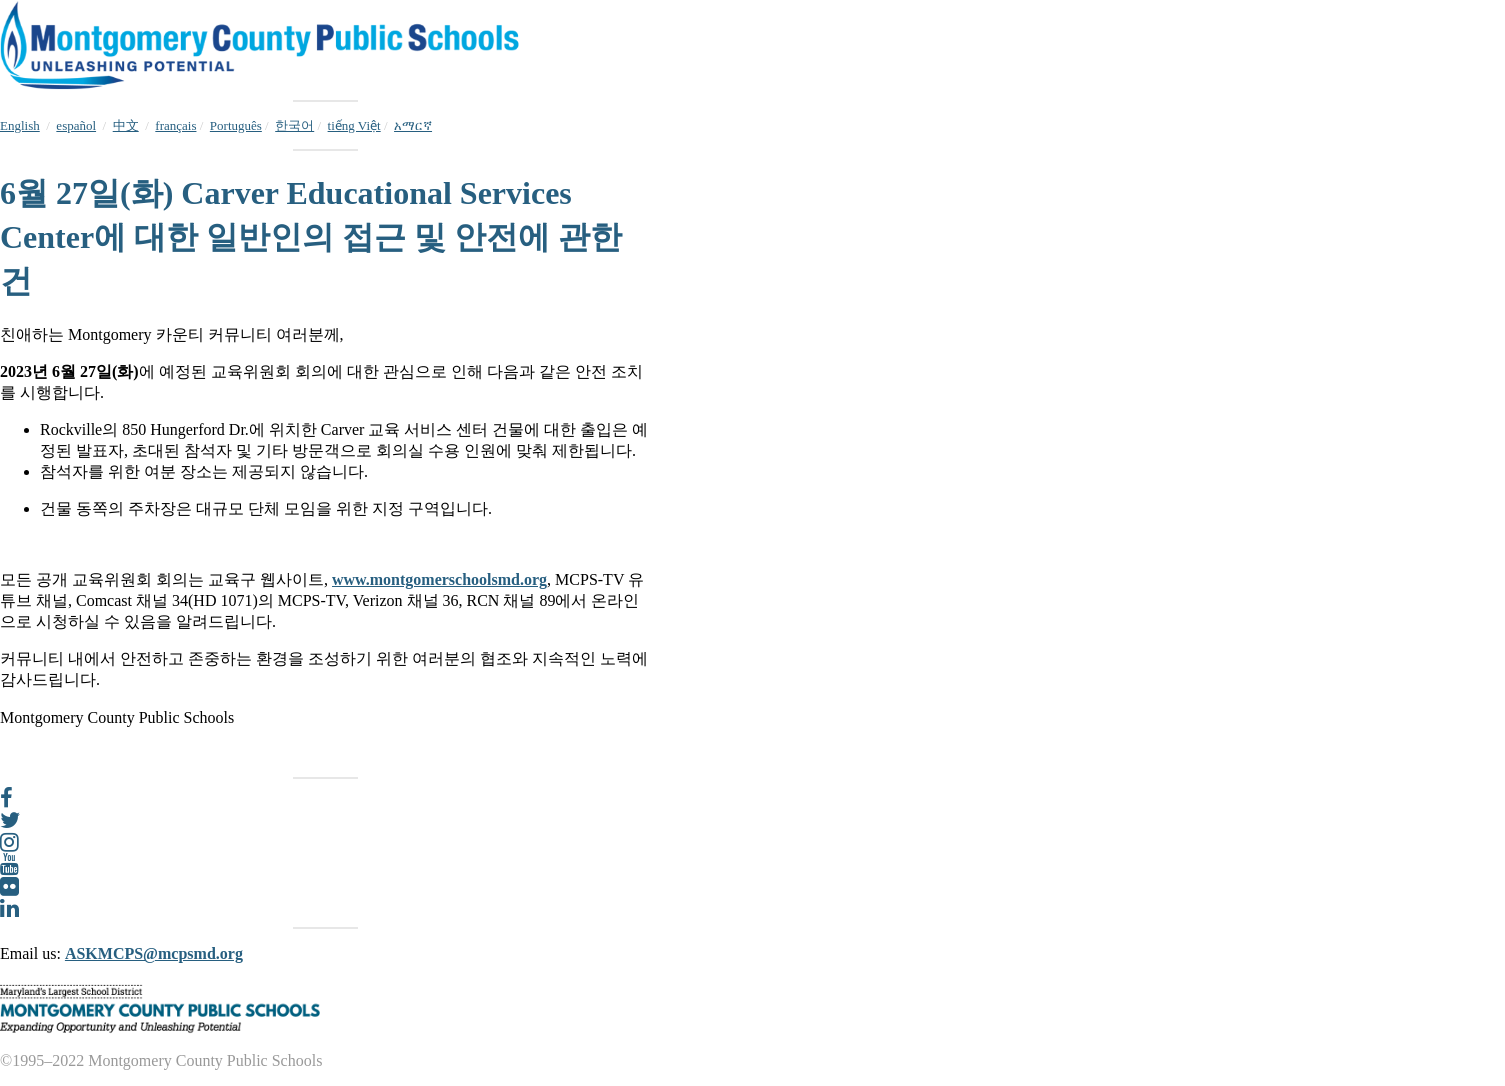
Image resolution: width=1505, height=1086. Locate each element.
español (76, 125)
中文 (126, 125)
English (20, 125)
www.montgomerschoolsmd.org (439, 579)
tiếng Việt (354, 125)
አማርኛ (413, 125)
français (175, 125)
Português (236, 125)
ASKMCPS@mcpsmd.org (154, 953)
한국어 (294, 125)
